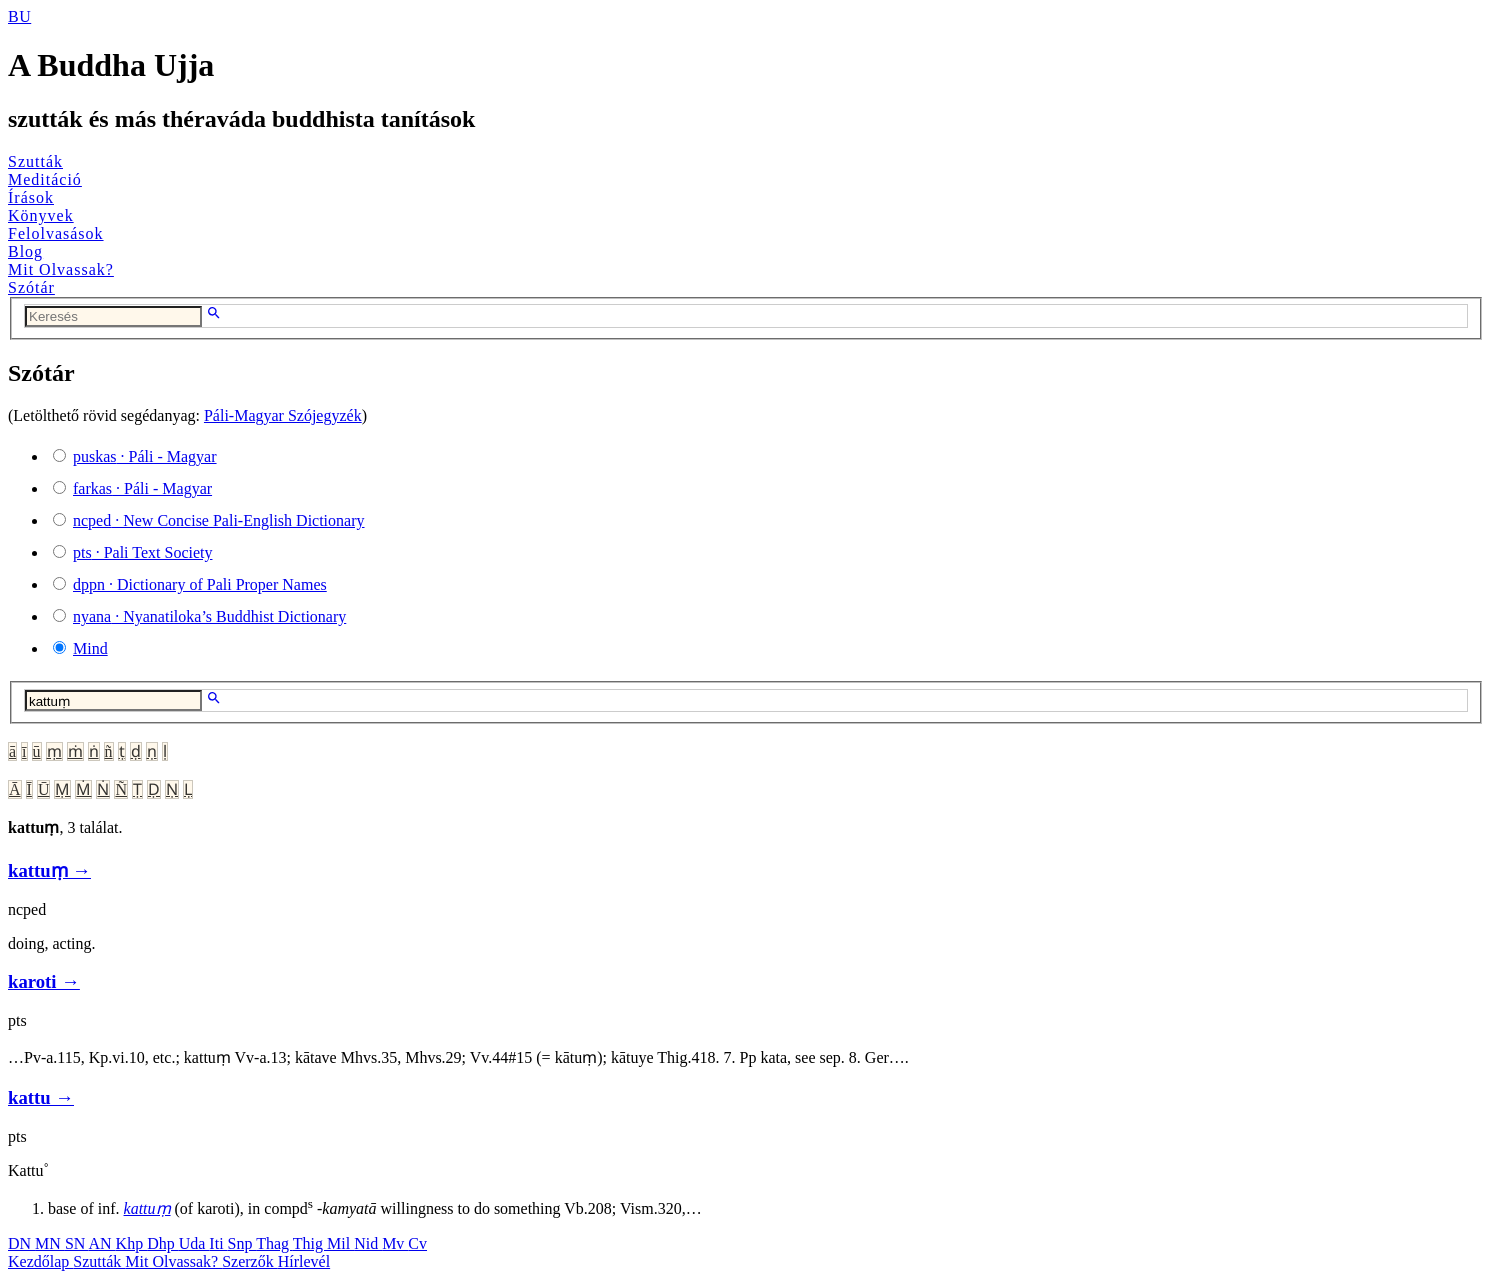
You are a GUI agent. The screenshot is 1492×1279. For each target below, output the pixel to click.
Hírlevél (304, 1261)
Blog (25, 251)
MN (50, 1243)
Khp (132, 1243)
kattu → (41, 1097)
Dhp (163, 1243)
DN (21, 1243)
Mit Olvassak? (61, 269)
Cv (417, 1243)
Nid (368, 1243)
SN (77, 1243)
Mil (340, 1243)
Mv (395, 1243)
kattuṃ (147, 1208)
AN (101, 1243)
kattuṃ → (49, 870)
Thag (274, 1243)
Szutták (35, 161)
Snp (242, 1243)
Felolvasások (56, 233)
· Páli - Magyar (145, 456)
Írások (31, 197)
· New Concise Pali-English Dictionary (219, 520)
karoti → (44, 981)
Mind (90, 648)
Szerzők (250, 1261)
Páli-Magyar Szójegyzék (283, 415)
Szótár (31, 287)
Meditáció (45, 179)
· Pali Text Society (142, 552)
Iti (218, 1243)
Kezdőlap (40, 1261)
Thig (310, 1243)
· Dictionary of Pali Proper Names (200, 584)
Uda (194, 1243)
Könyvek (41, 215)
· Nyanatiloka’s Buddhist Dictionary (209, 616)
